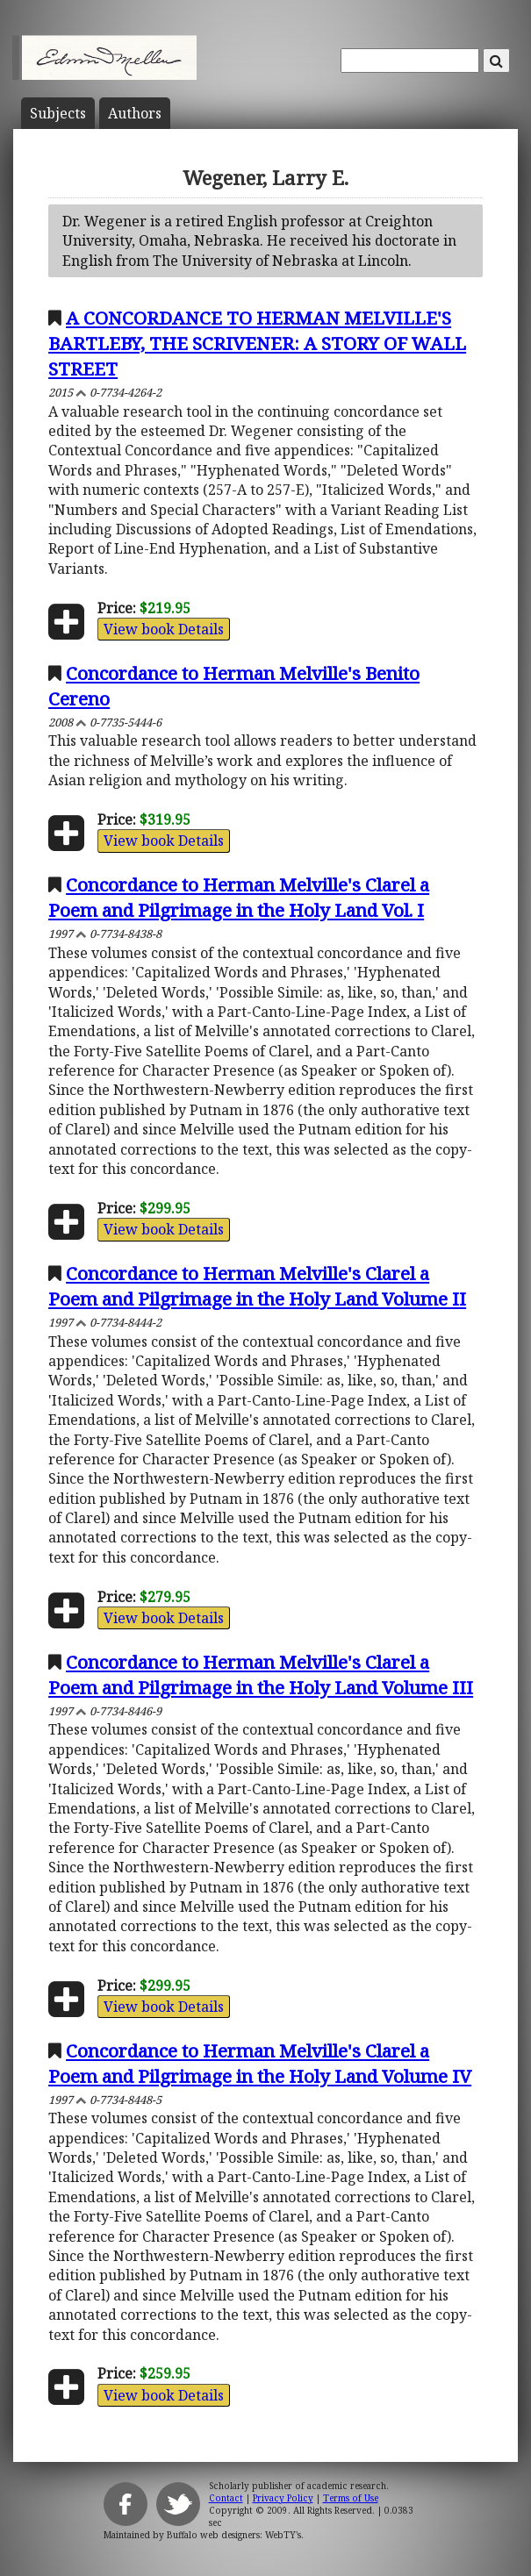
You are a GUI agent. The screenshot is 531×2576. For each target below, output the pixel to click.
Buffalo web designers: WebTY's (234, 2535)
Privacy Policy (283, 2498)
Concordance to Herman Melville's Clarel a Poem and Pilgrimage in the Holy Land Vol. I (238, 897)
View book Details (164, 629)
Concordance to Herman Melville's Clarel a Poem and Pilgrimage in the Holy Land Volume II (257, 1286)
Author (134, 113)
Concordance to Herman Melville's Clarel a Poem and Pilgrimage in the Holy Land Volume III (260, 1674)
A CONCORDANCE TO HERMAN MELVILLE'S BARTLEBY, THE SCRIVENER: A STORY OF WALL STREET (257, 343)
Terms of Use (350, 2498)
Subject (58, 113)
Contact (226, 2498)
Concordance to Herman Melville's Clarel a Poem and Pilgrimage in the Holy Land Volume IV (259, 2063)
